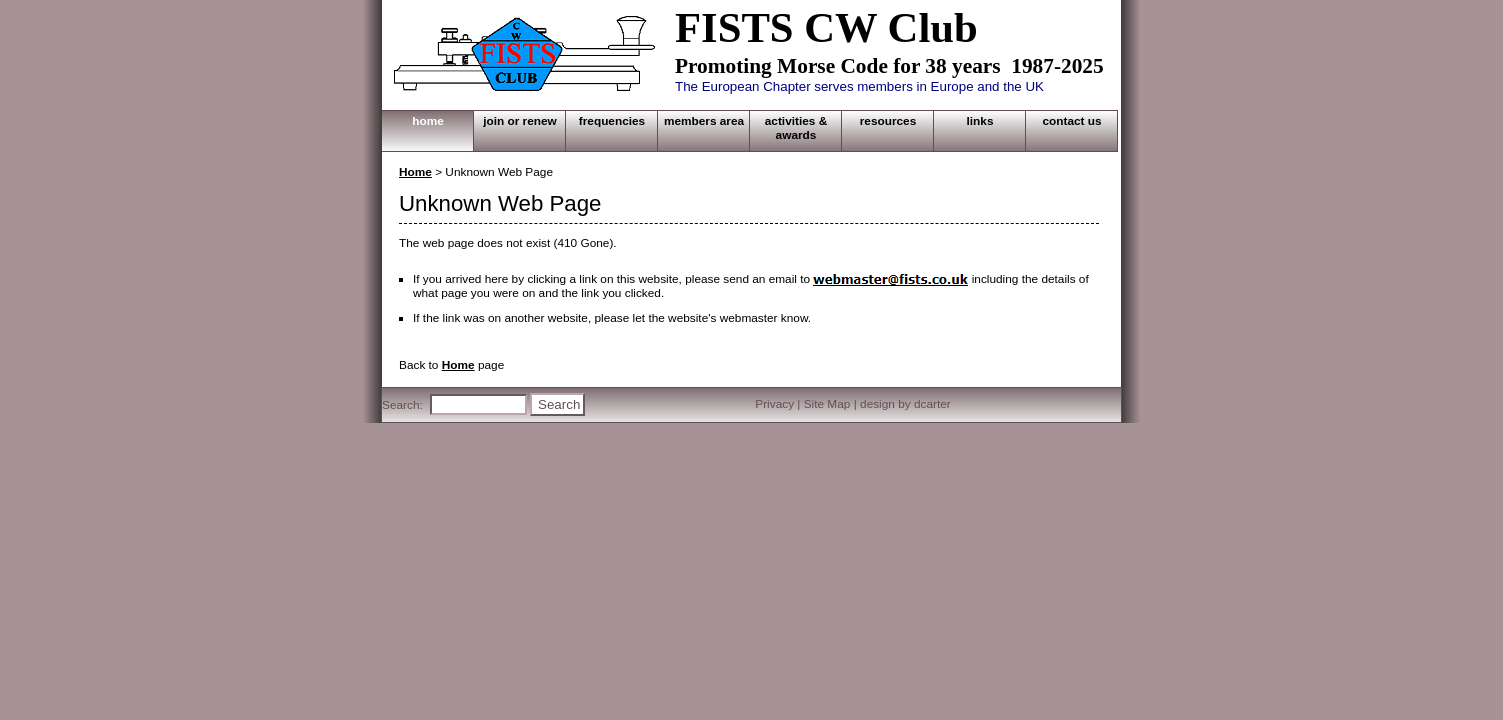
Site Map (827, 404)
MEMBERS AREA (704, 121)
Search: (402, 405)
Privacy (774, 404)
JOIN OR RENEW (520, 121)
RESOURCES (888, 121)
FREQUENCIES (612, 121)
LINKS (980, 121)
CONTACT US (1071, 121)
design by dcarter (905, 404)
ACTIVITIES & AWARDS (796, 128)
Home (415, 172)
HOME (428, 121)
